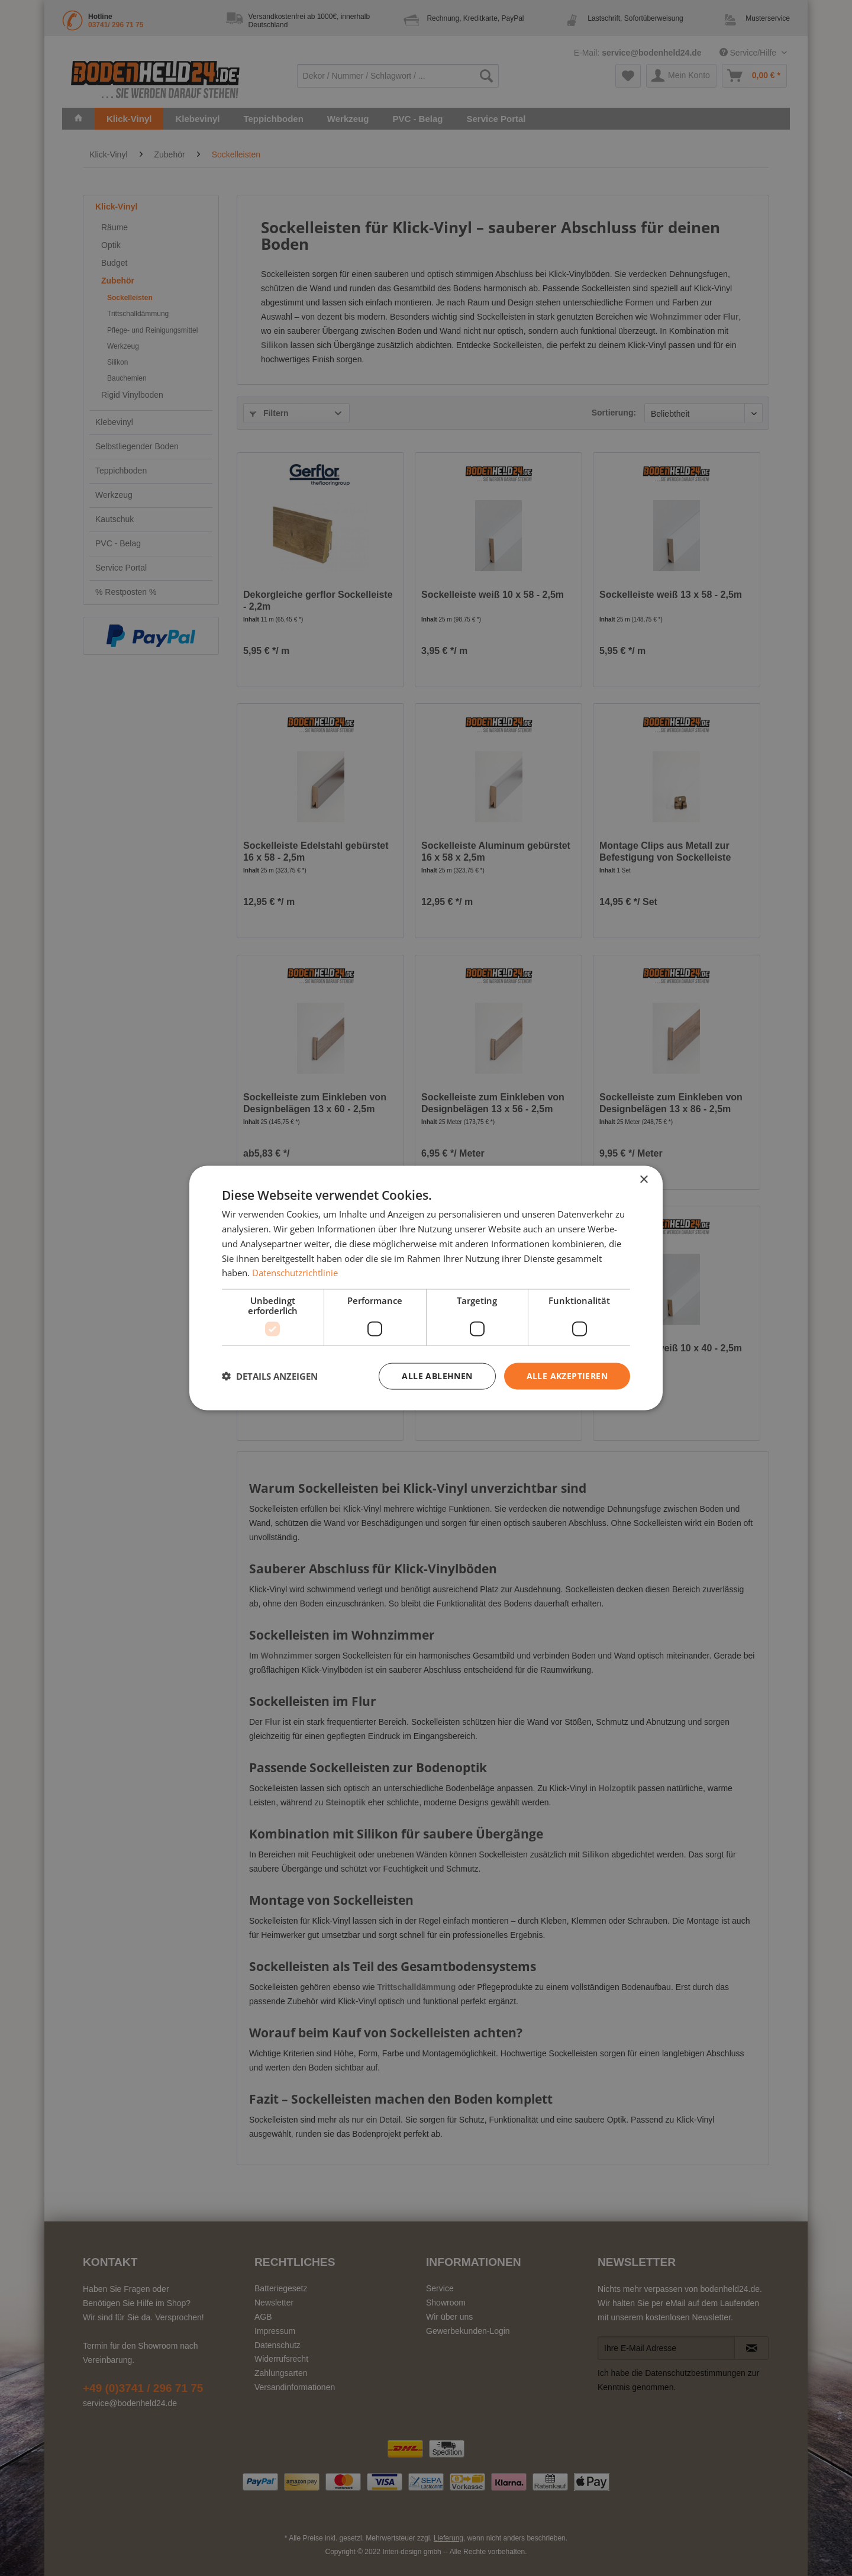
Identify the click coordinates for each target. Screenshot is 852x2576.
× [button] (643, 1180)
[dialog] (426, 1288)
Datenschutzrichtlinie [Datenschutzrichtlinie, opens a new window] (295, 1273)
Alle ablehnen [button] (437, 1376)
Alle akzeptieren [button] (567, 1376)
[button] (270, 1376)
